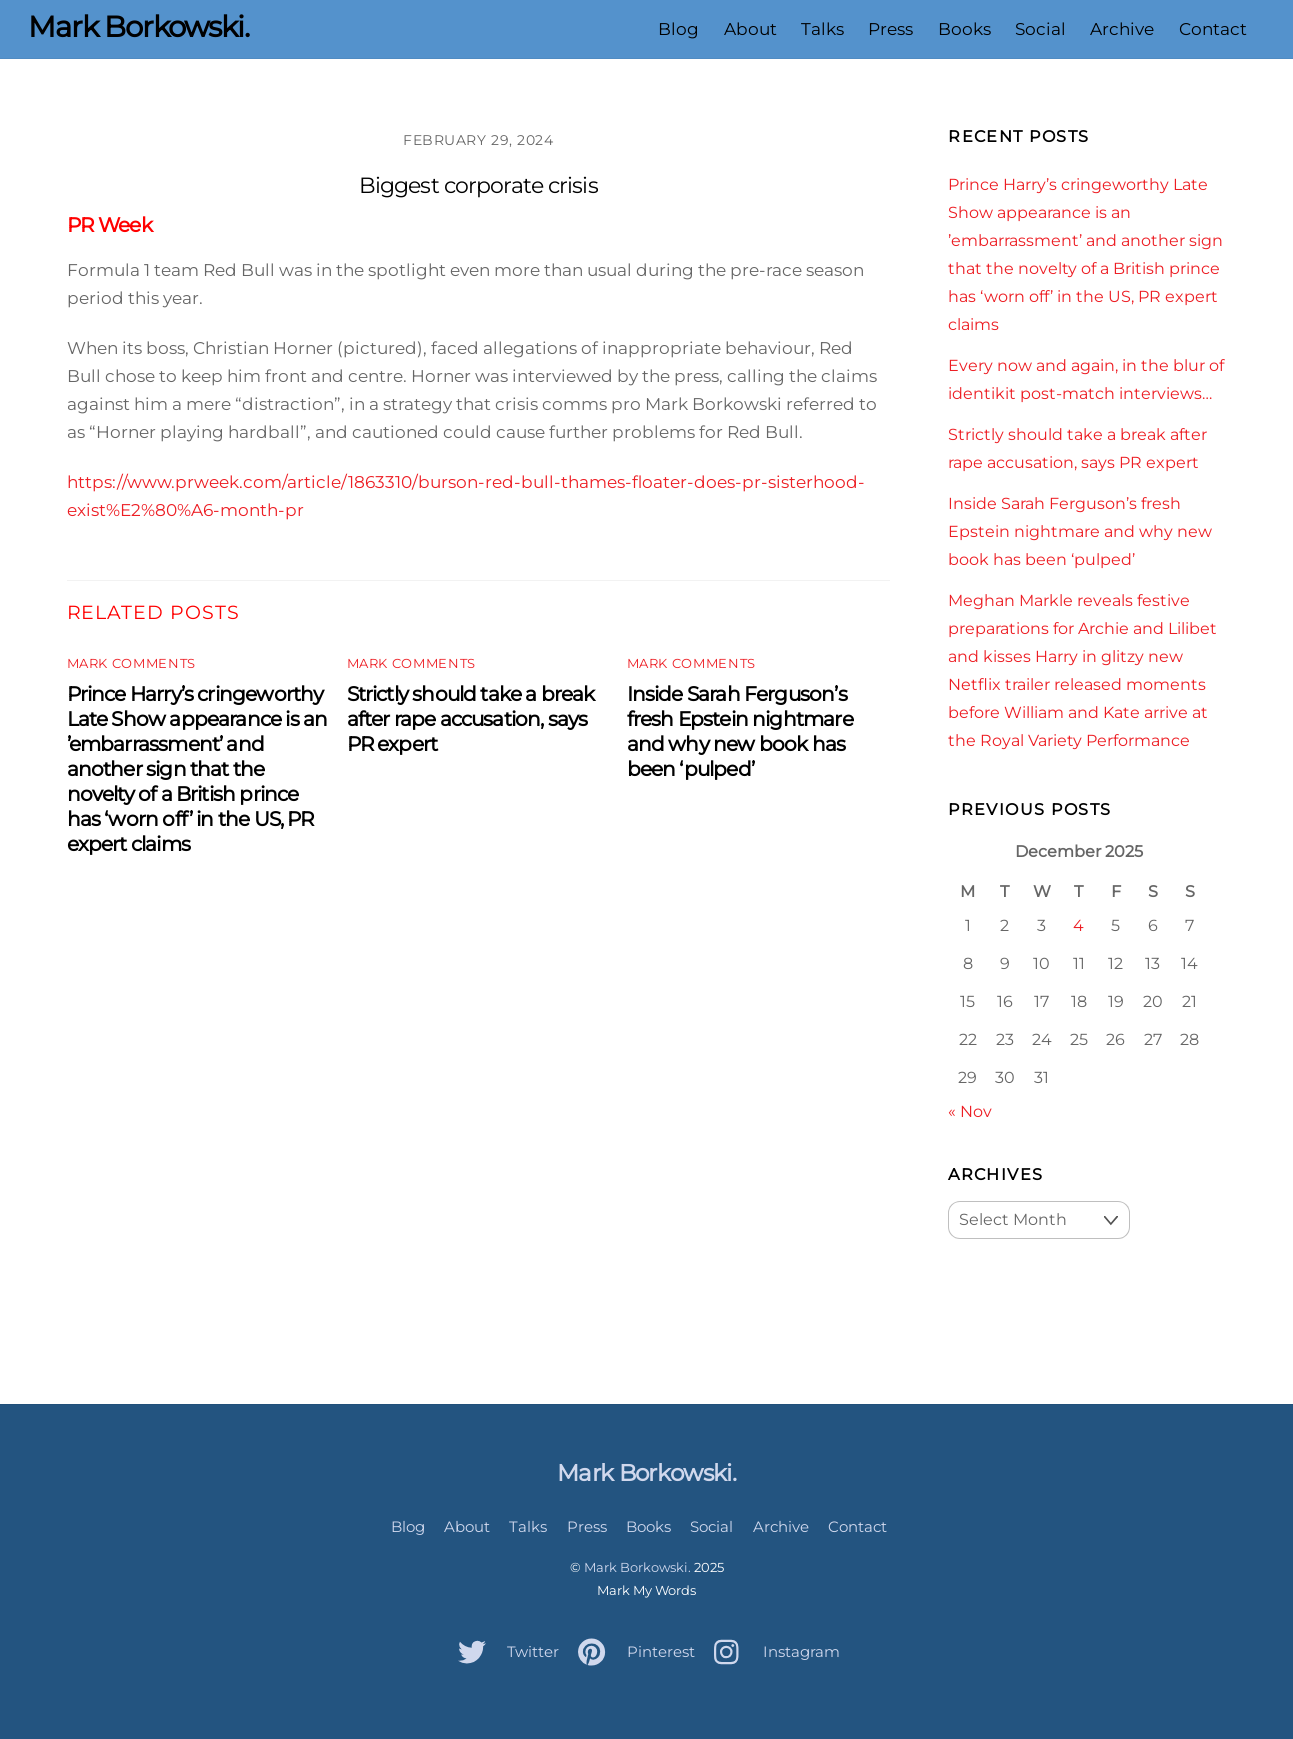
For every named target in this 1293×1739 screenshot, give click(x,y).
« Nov (970, 1111)
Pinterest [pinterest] (631, 1651)
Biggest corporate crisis (478, 185)
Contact (1213, 29)
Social (1040, 29)
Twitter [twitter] (503, 1651)
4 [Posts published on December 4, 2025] (1078, 925)
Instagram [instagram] (772, 1651)
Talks (822, 29)
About (750, 29)
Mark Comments (131, 663)
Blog (678, 29)
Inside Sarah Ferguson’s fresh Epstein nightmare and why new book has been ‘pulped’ (740, 731)
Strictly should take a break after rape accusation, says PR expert (471, 718)
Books (964, 29)
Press (890, 29)
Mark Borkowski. (637, 1567)
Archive (1122, 29)
